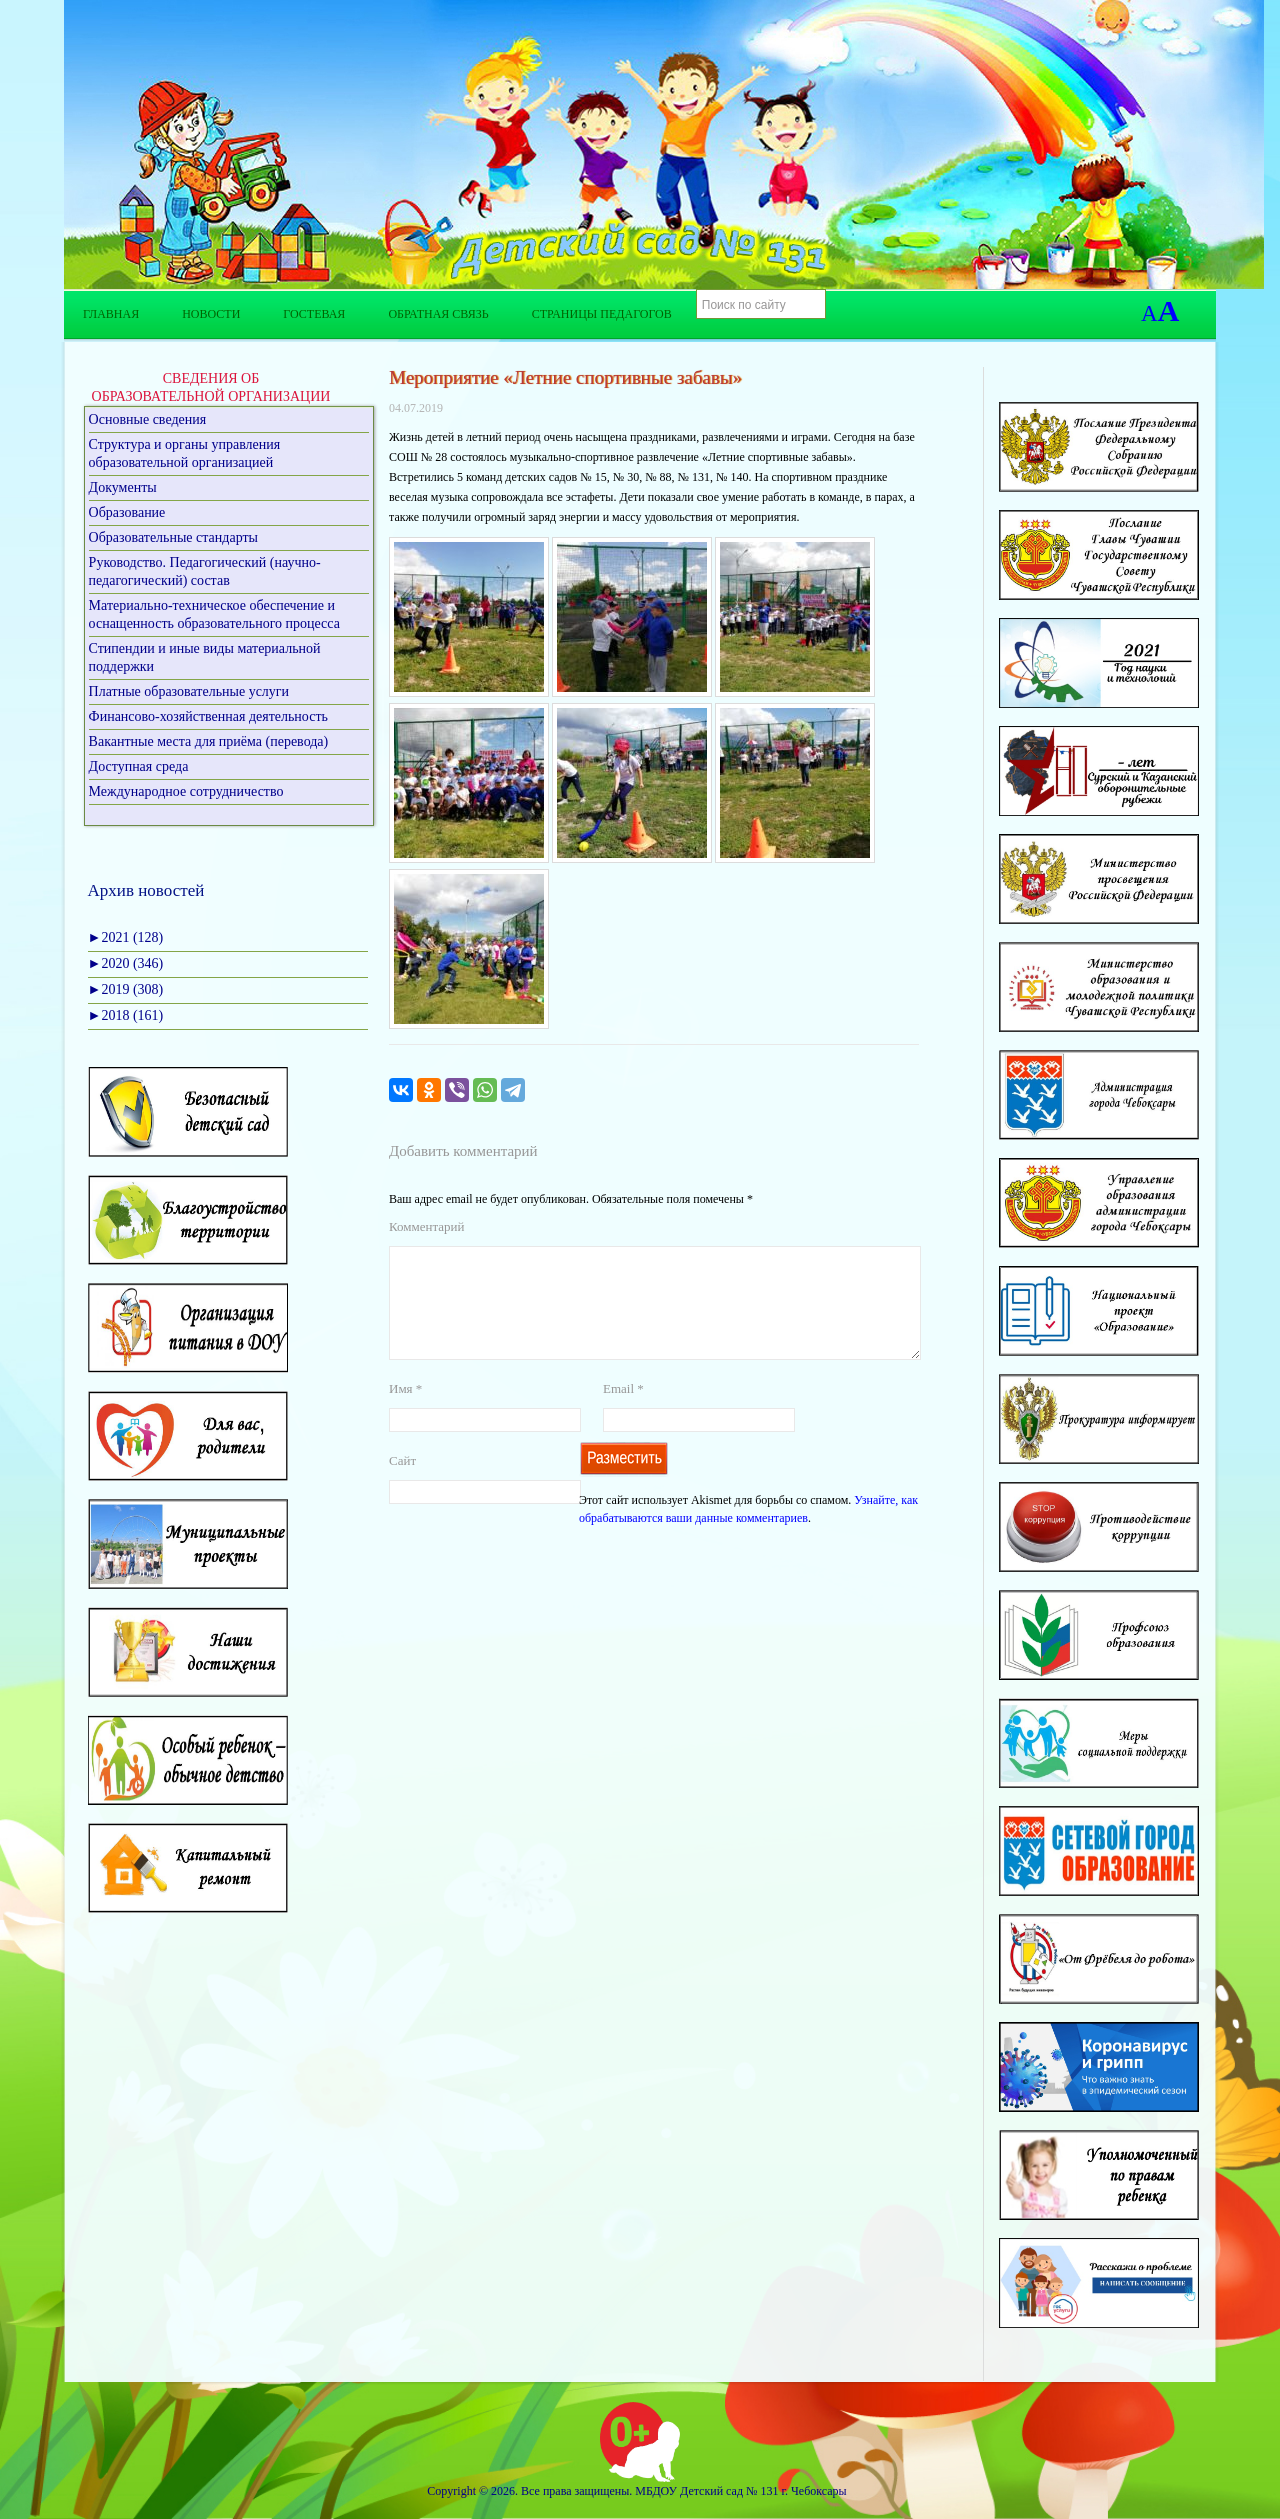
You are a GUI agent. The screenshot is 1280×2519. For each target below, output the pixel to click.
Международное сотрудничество (186, 791)
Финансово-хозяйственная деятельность (208, 716)
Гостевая (314, 314)
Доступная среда (139, 766)
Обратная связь (438, 314)
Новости (211, 314)
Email (623, 1412)
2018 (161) (126, 1015)
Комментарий (426, 1226)
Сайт (402, 1484)
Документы (123, 487)
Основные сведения (148, 419)
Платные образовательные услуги (189, 691)
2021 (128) (126, 937)
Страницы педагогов (602, 314)
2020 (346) (126, 963)
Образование (127, 512)
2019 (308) (126, 989)
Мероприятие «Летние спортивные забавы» (565, 377)
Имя (405, 1412)
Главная (111, 314)
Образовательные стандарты (173, 537)
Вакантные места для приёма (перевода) (209, 741)
